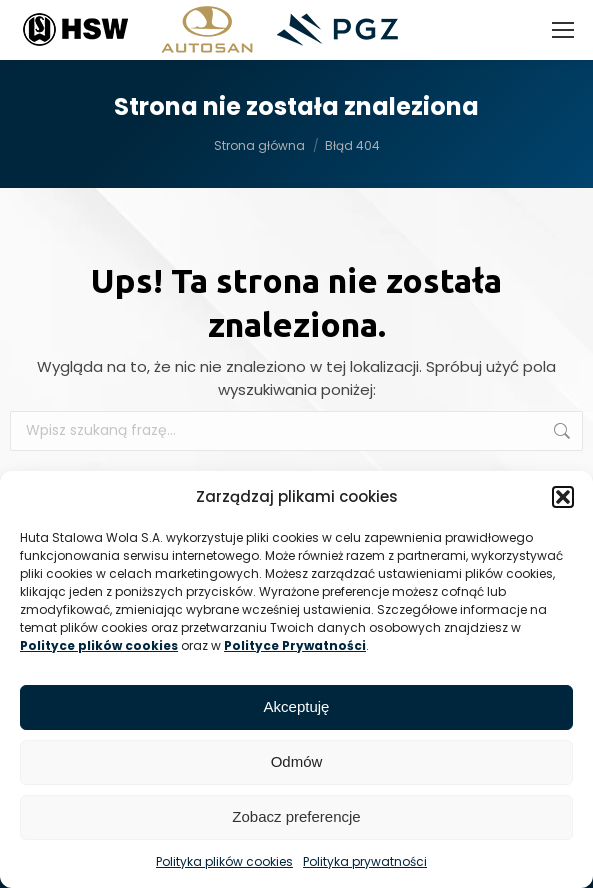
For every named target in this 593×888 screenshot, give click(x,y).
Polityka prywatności (365, 861)
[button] (563, 497)
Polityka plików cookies (224, 861)
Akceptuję (297, 706)
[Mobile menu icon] (563, 30)
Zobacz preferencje (296, 816)
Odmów (297, 761)
